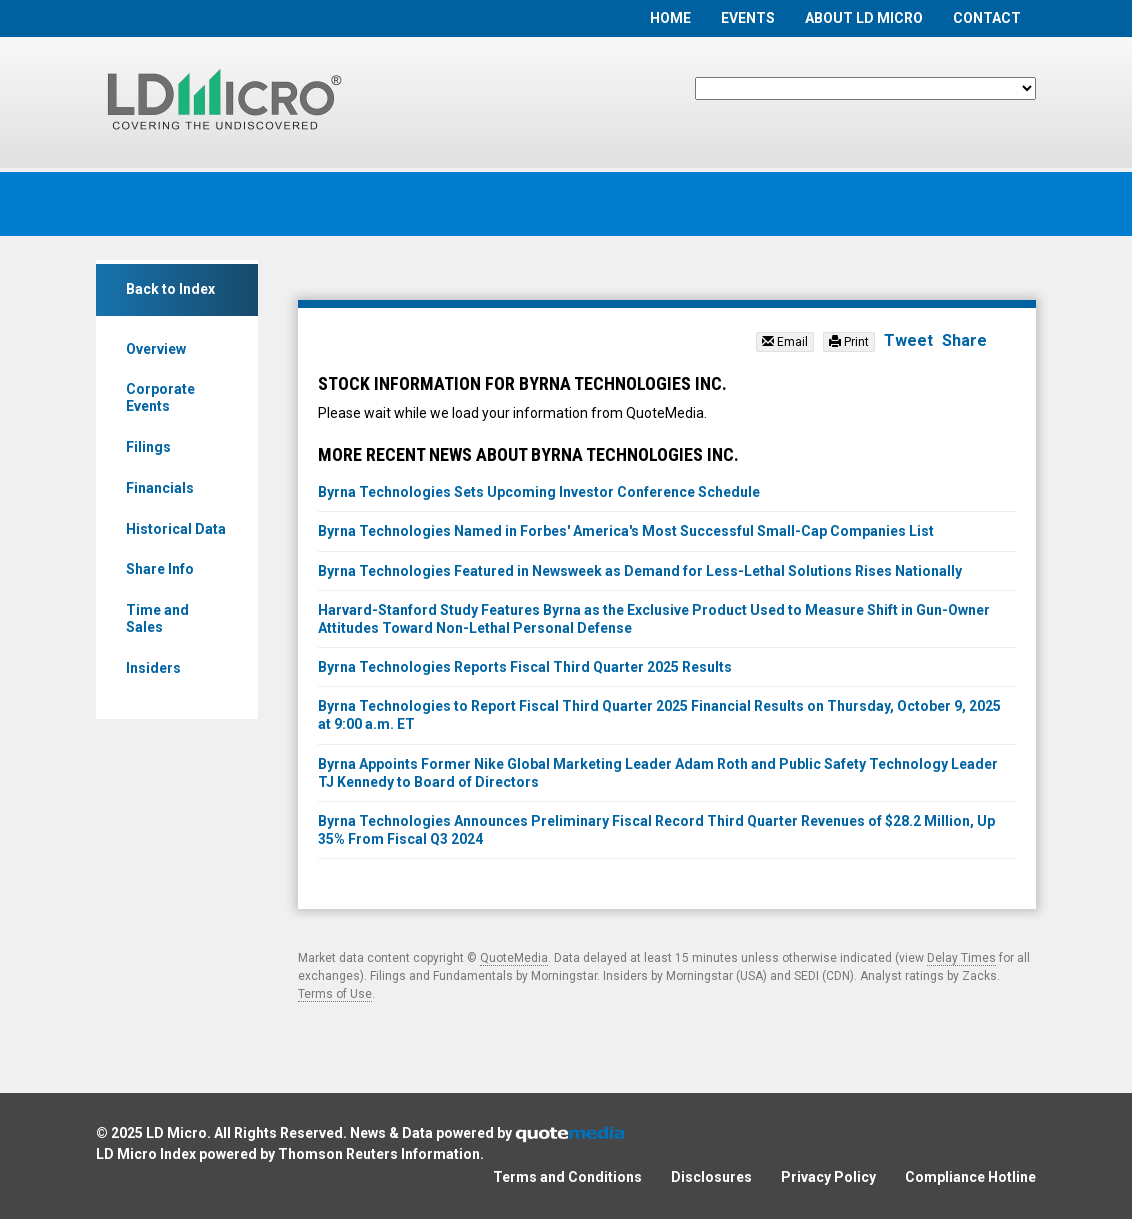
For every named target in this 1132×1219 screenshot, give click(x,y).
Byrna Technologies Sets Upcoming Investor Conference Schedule (539, 492)
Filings (148, 447)
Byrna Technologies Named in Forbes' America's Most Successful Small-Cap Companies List (626, 531)
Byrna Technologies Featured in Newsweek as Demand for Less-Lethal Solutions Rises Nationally (640, 571)
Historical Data (176, 529)
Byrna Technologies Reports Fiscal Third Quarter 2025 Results (525, 667)
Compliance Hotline (970, 1177)
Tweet (908, 340)
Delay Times (961, 958)
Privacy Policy (828, 1177)
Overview (156, 349)
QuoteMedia (514, 958)
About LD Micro (864, 18)
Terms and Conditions (567, 1177)
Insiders (153, 668)
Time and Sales (157, 618)
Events (748, 18)
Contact (987, 18)
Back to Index (170, 289)
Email (785, 342)
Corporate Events (160, 397)
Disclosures (711, 1177)
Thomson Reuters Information (379, 1154)
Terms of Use (335, 994)
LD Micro (176, 1133)
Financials (160, 488)
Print (849, 342)
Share (964, 340)
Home (670, 18)
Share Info (160, 569)
